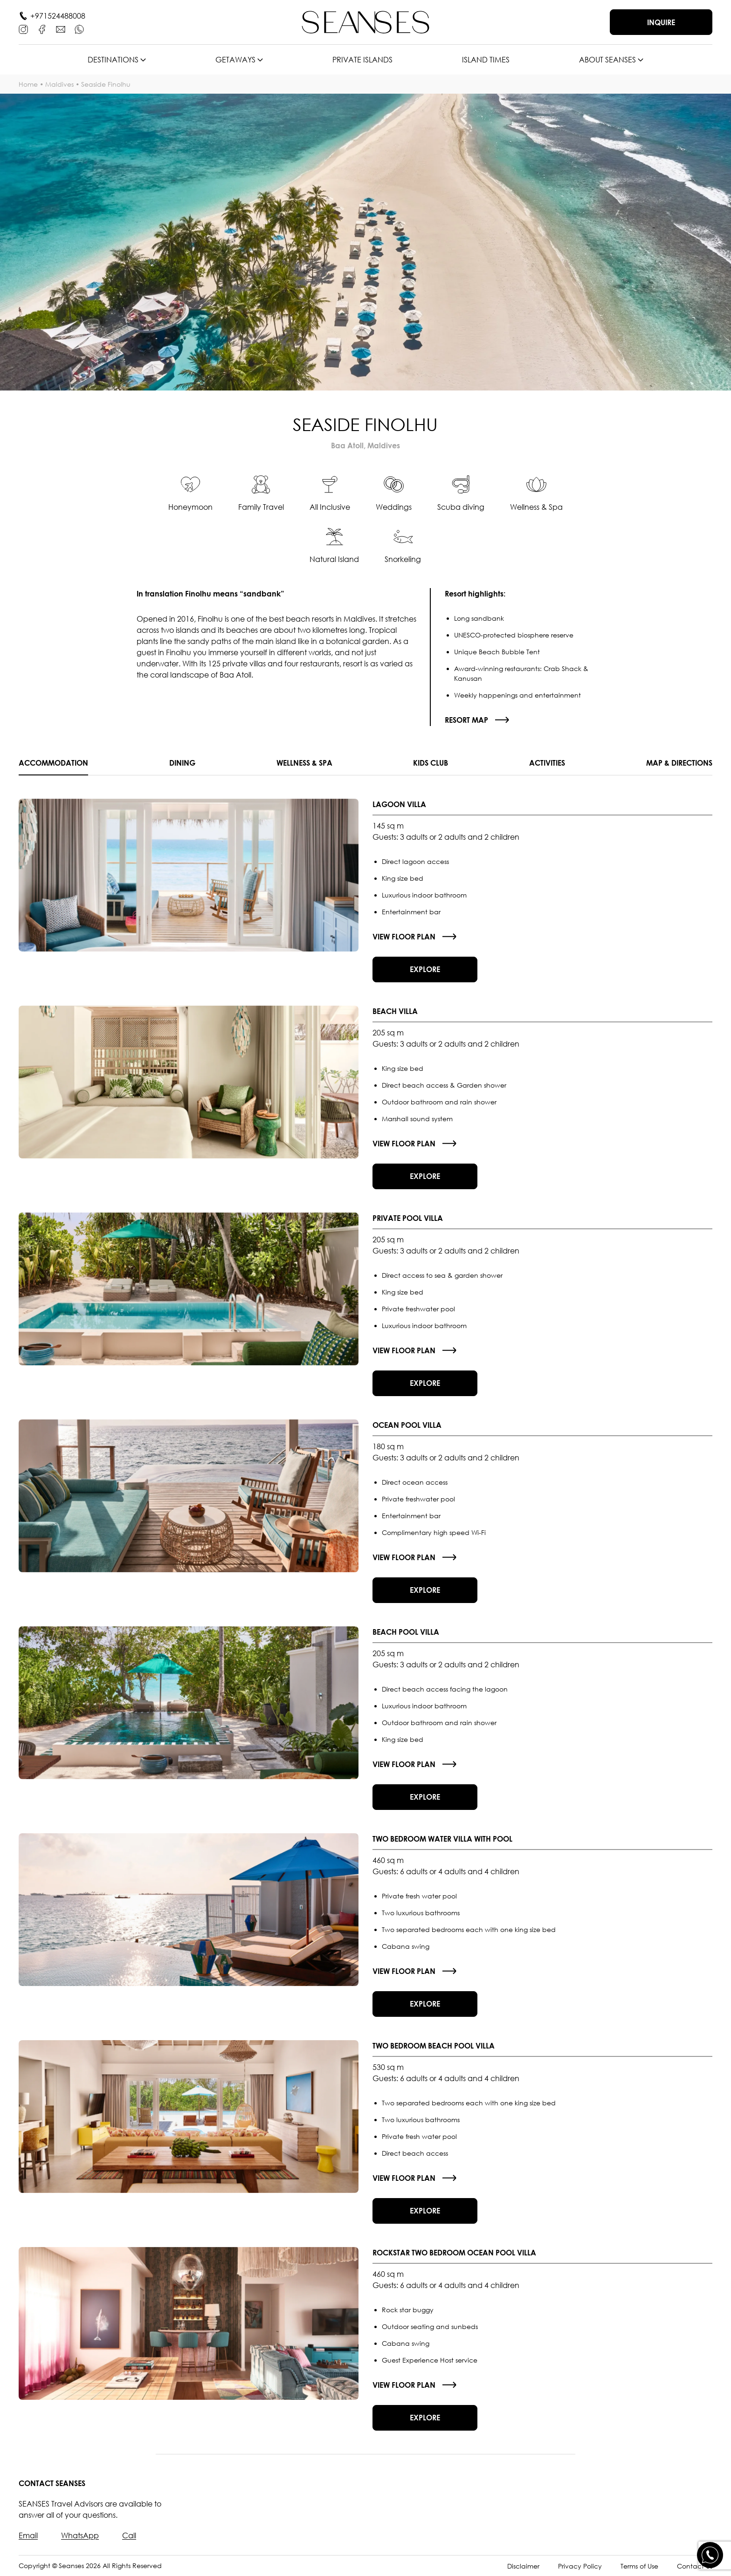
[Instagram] (23, 29)
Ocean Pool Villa (406, 1425)
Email (28, 2535)
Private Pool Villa (407, 1218)
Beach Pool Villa (405, 1632)
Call (129, 2535)
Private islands (362, 59)
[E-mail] (60, 29)
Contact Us (694, 2566)
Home (28, 84)
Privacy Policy (580, 2566)
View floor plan (403, 936)
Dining (182, 762)
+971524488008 (57, 16)
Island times (486, 59)
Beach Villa (395, 1011)
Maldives (59, 84)
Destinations (113, 59)
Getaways (235, 59)
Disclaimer (523, 2566)
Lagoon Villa (399, 804)
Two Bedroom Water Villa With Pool (442, 1838)
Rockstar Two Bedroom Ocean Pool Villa (454, 2252)
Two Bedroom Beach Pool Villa (433, 2045)
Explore (425, 969)
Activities (547, 762)
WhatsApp (80, 2535)
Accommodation (53, 762)
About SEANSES (607, 59)
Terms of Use (639, 2566)
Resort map (466, 720)
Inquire (661, 22)
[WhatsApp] (79, 29)
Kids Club (430, 762)
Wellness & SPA (304, 762)
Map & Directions (679, 762)
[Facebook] (42, 29)
